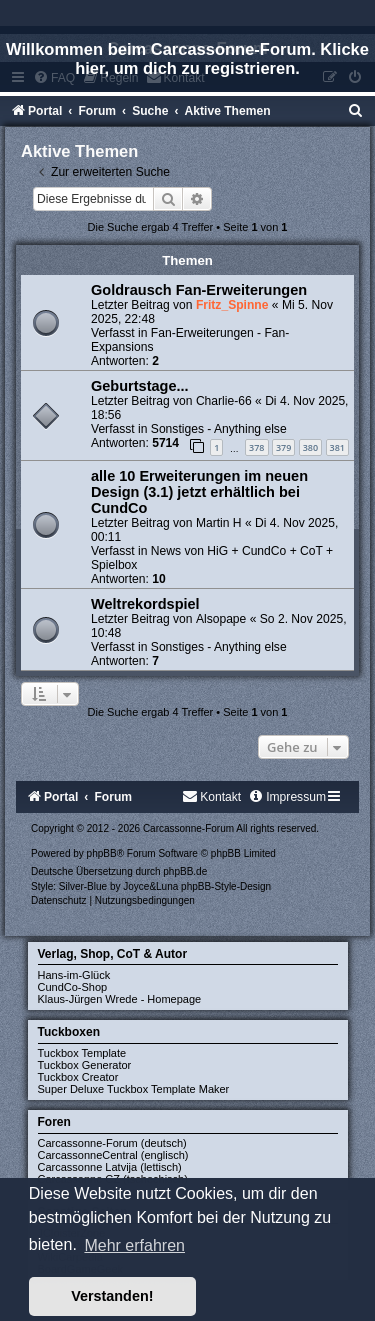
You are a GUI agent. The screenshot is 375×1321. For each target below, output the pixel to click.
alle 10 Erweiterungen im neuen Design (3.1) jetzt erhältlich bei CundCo (199, 492)
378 (256, 447)
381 (337, 447)
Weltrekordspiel (145, 604)
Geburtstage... (140, 386)
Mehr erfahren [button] (134, 1245)
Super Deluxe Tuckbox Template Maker (134, 1089)
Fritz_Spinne (232, 305)
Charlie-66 (224, 401)
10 (158, 579)
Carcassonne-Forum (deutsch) (112, 1143)
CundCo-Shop (73, 987)
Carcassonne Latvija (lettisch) (110, 1167)
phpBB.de (185, 871)
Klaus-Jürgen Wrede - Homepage (120, 999)
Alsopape (221, 619)
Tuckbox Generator (85, 1065)
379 (283, 447)
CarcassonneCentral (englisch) (113, 1155)
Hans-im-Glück (74, 975)
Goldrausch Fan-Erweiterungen (199, 290)
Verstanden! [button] (112, 1296)
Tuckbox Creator (78, 1077)
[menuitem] (356, 111)
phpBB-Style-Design (226, 886)
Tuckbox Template (82, 1053)
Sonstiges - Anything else (219, 429)
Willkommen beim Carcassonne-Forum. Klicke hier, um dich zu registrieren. (187, 58)
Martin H (219, 523)
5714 (165, 443)
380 (310, 447)
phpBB (102, 853)
